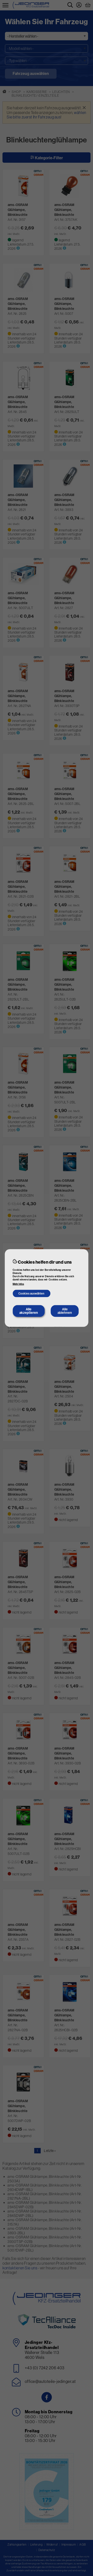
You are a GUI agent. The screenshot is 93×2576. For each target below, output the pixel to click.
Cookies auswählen (31, 1293)
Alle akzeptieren (28, 1311)
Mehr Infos (18, 1284)
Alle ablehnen (65, 1311)
